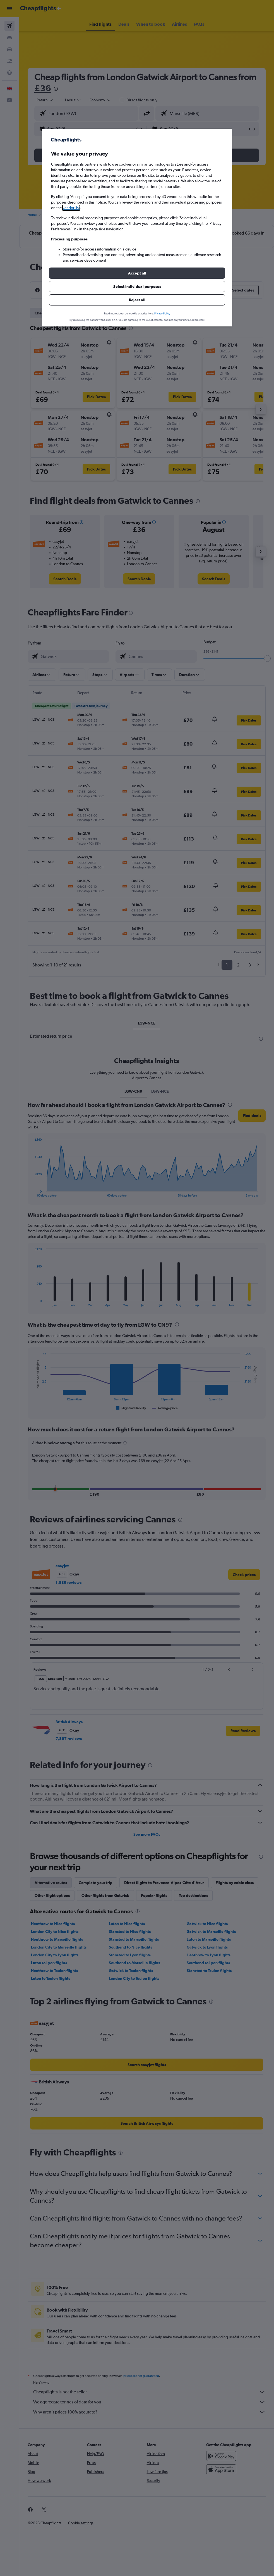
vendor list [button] (71, 208)
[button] (137, 273)
